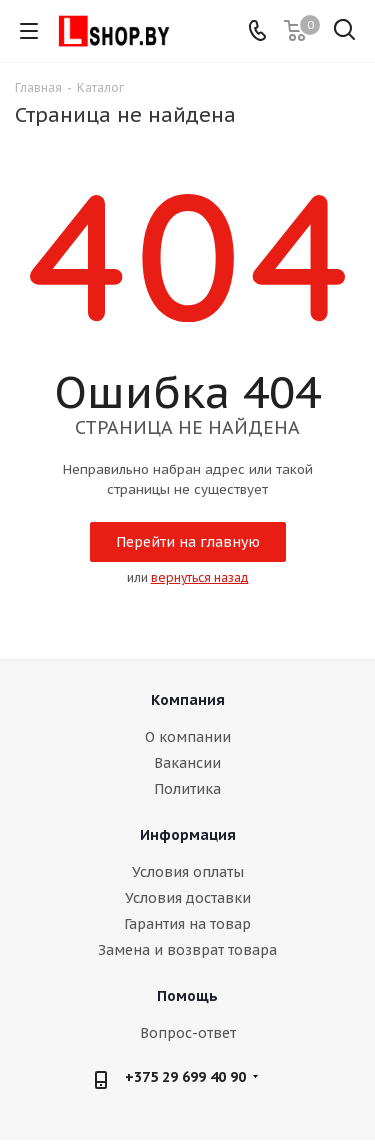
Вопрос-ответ (188, 1033)
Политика (187, 789)
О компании (188, 737)
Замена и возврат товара (187, 950)
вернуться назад (200, 577)
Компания (188, 700)
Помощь (187, 996)
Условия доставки (188, 898)
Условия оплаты (188, 872)
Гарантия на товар (187, 924)
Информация (188, 835)
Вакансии (187, 763)
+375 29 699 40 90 (185, 1077)
